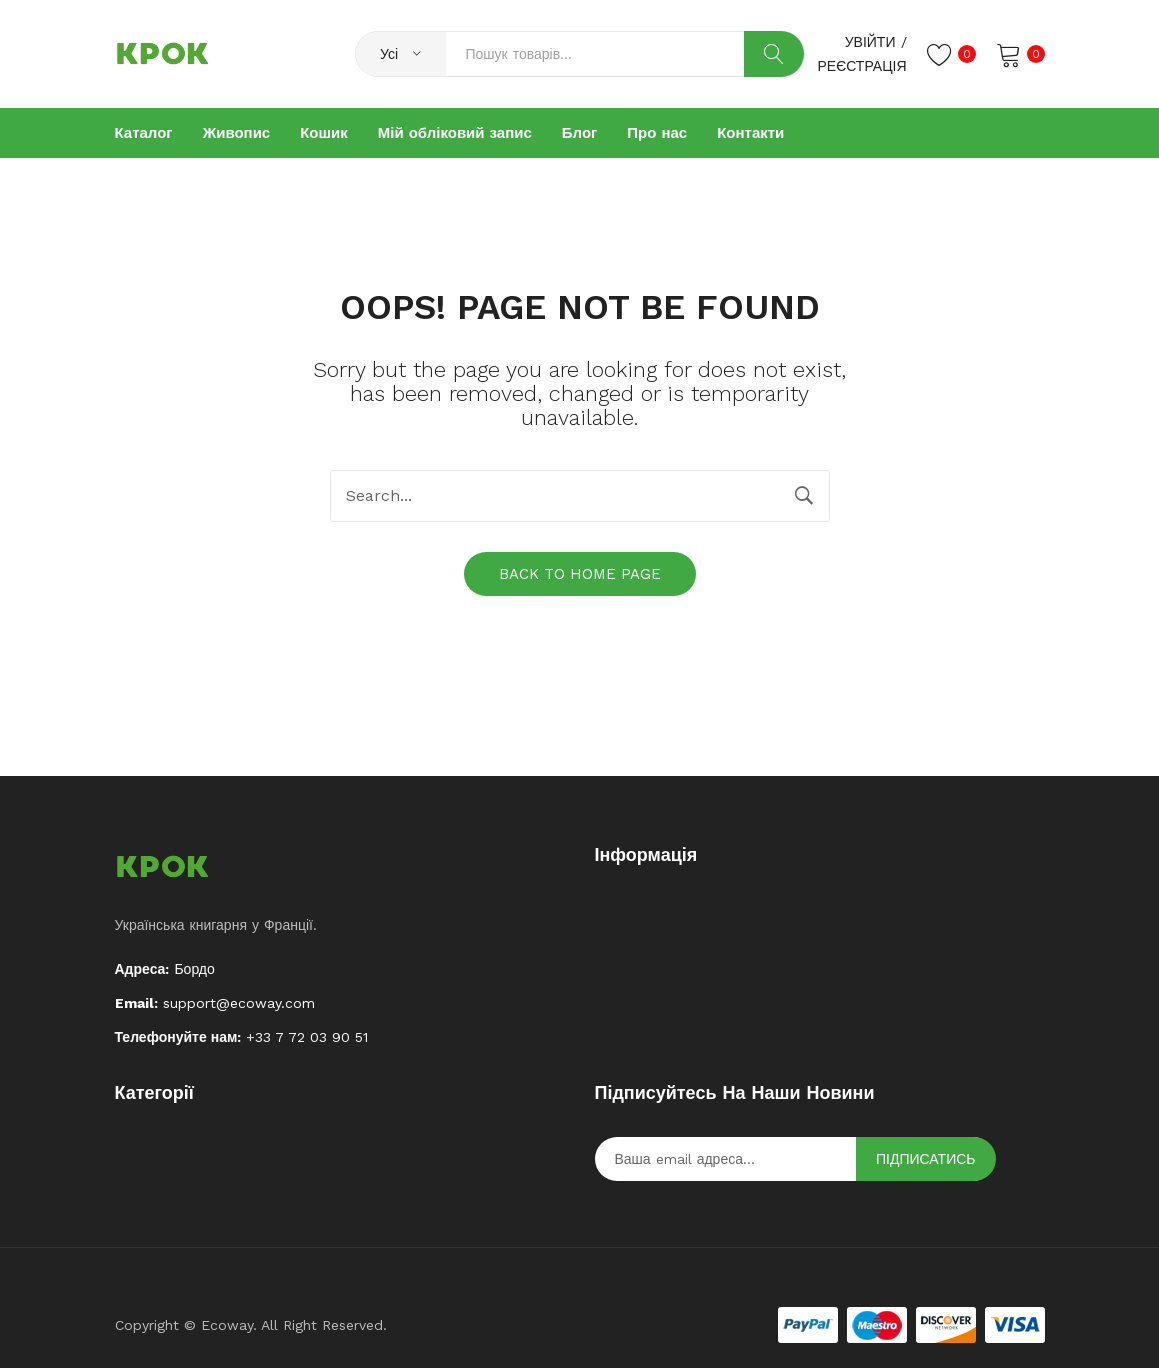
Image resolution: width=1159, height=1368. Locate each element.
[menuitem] (144, 133)
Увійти (870, 42)
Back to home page (580, 574)
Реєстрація (861, 66)
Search (774, 54)
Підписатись (926, 1159)
